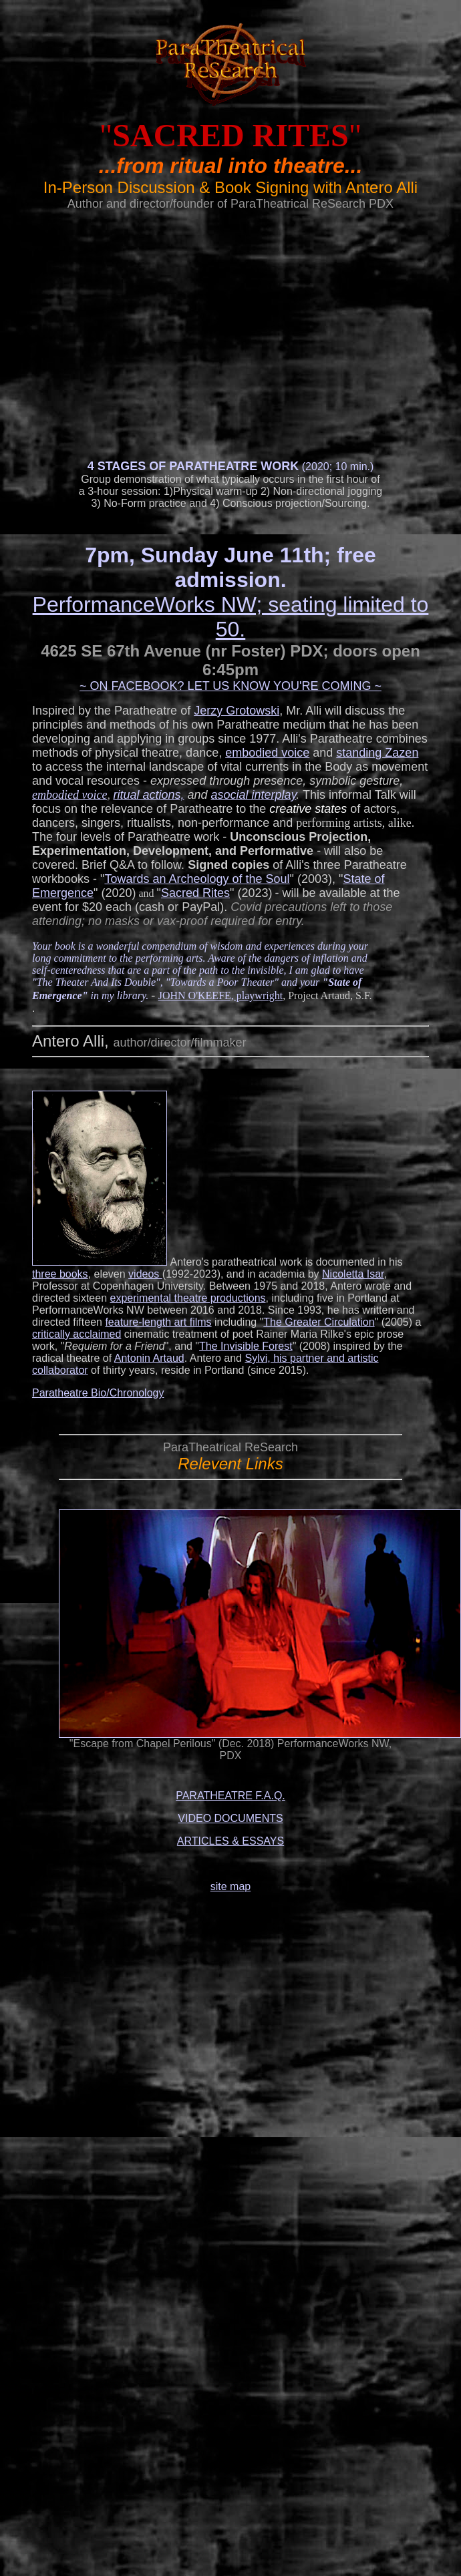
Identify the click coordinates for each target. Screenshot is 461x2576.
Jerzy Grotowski (236, 710)
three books (60, 1274)
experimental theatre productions (188, 1298)
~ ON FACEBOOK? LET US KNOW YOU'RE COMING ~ (230, 686)
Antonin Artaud (149, 1358)
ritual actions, (148, 794)
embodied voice (267, 752)
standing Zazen (377, 752)
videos (145, 1274)
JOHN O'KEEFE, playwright (220, 995)
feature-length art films (158, 1322)
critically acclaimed (76, 1334)
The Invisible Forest (246, 1346)
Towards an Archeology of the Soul (196, 879)
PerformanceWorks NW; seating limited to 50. (231, 616)
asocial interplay (254, 794)
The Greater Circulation (318, 1322)
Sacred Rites (195, 893)
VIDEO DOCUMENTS (230, 1818)
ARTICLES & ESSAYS (230, 1841)
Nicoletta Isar (352, 1274)
